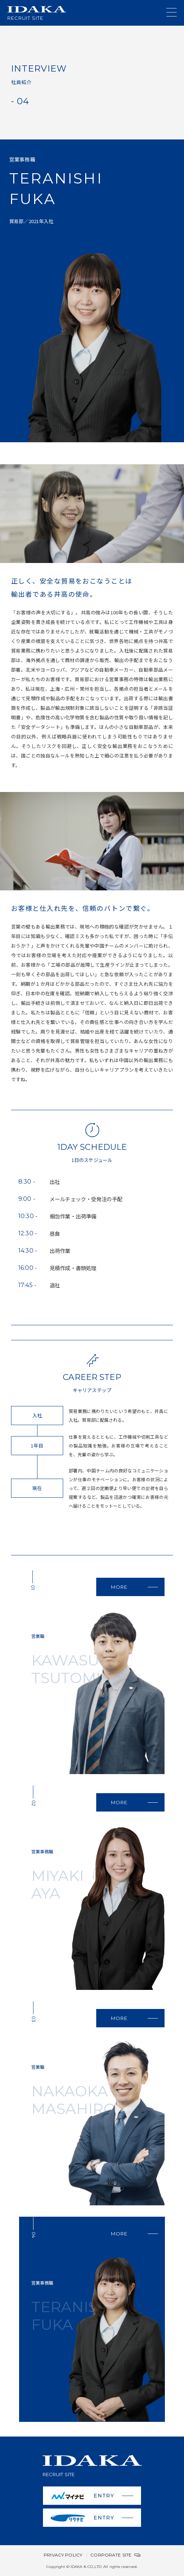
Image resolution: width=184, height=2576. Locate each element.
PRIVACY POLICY (63, 2555)
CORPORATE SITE (115, 2555)
